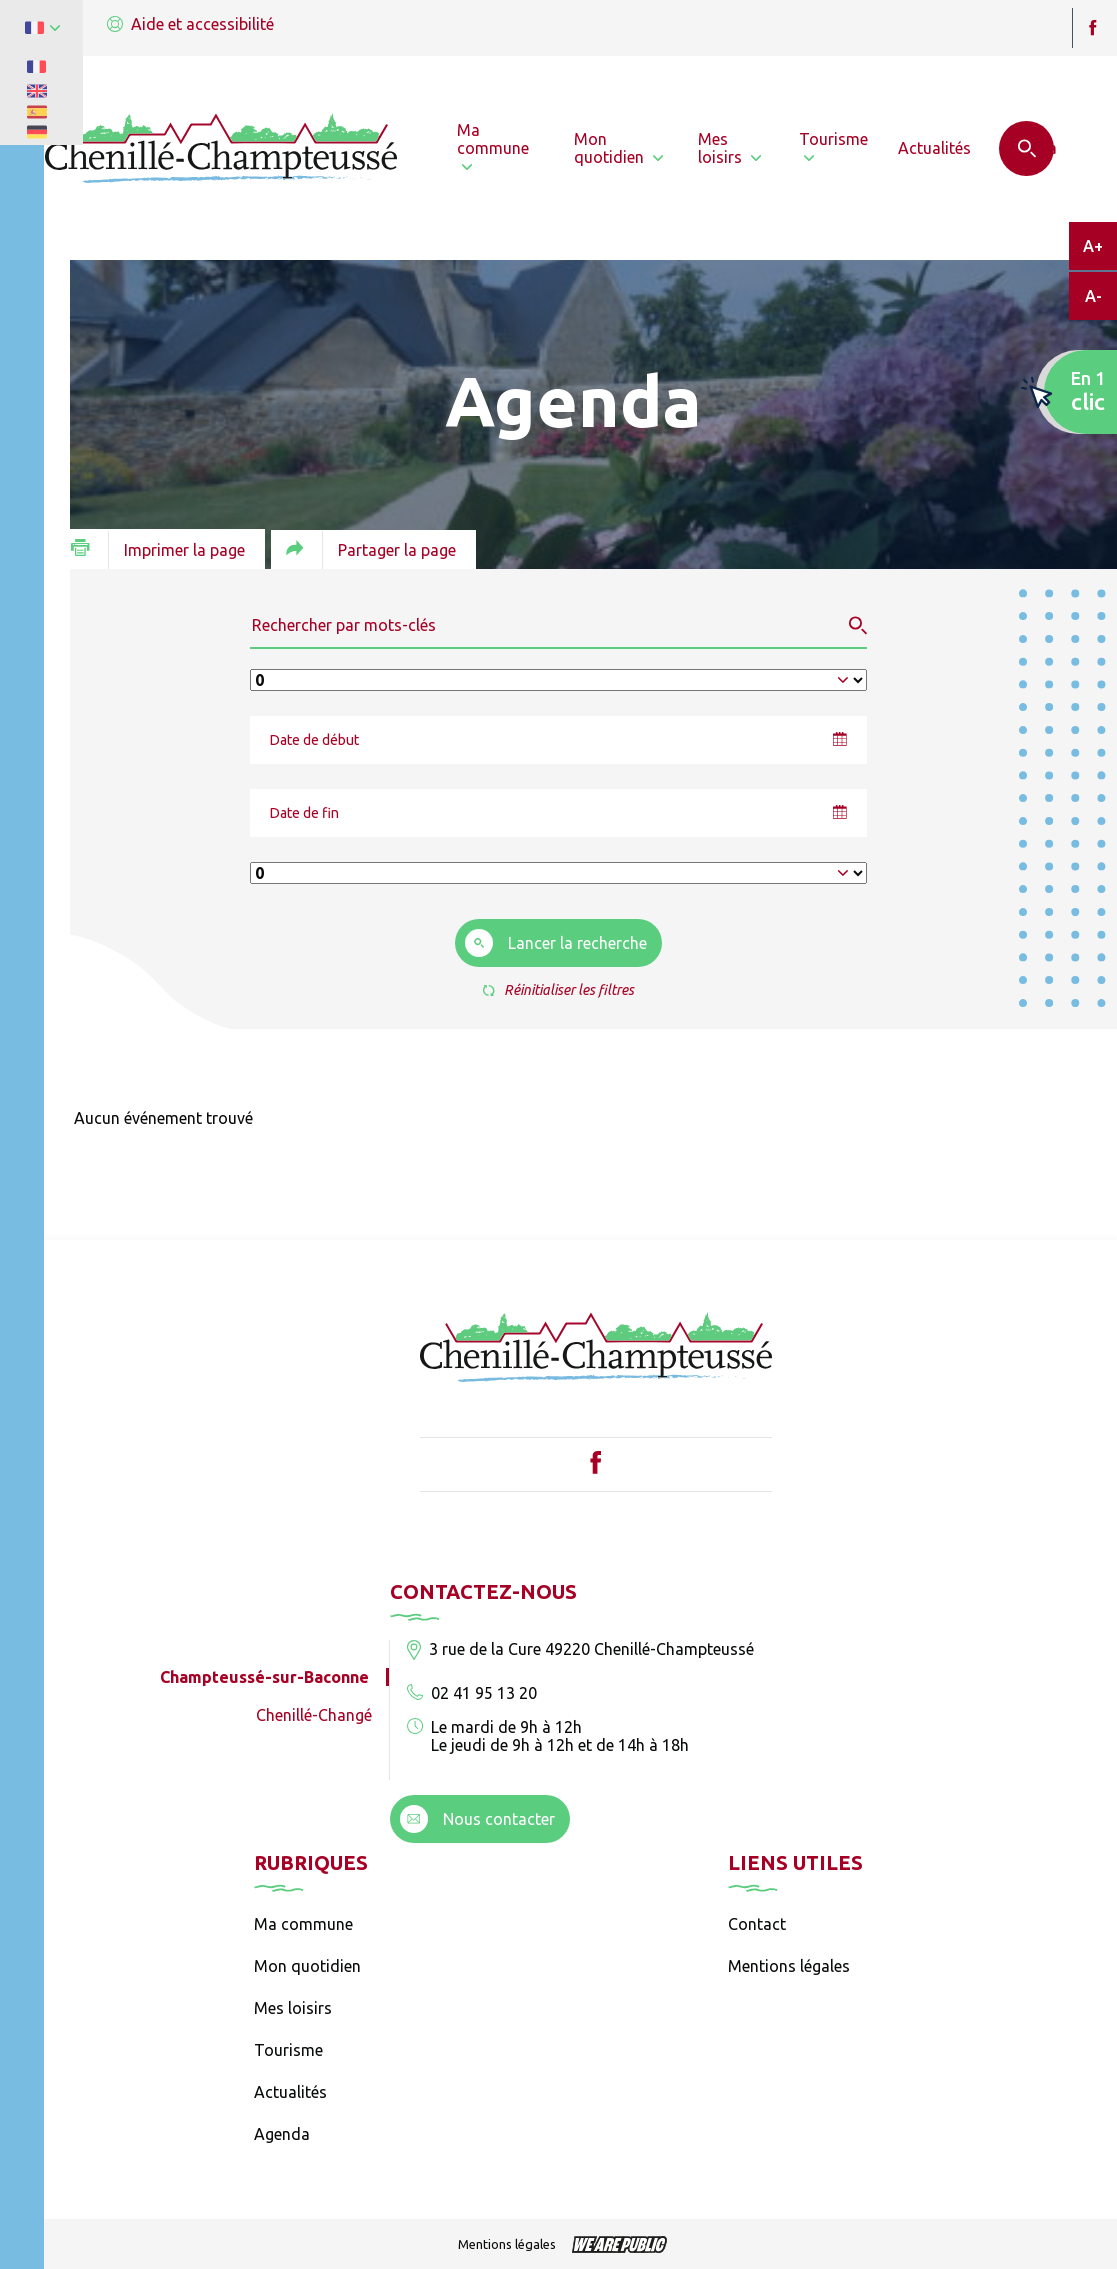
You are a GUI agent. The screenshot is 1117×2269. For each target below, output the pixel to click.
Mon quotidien (307, 1966)
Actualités (290, 2092)
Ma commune (303, 1924)
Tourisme (288, 2050)
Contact (757, 1924)
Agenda (282, 2134)
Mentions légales (789, 1966)
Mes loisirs (293, 2008)
